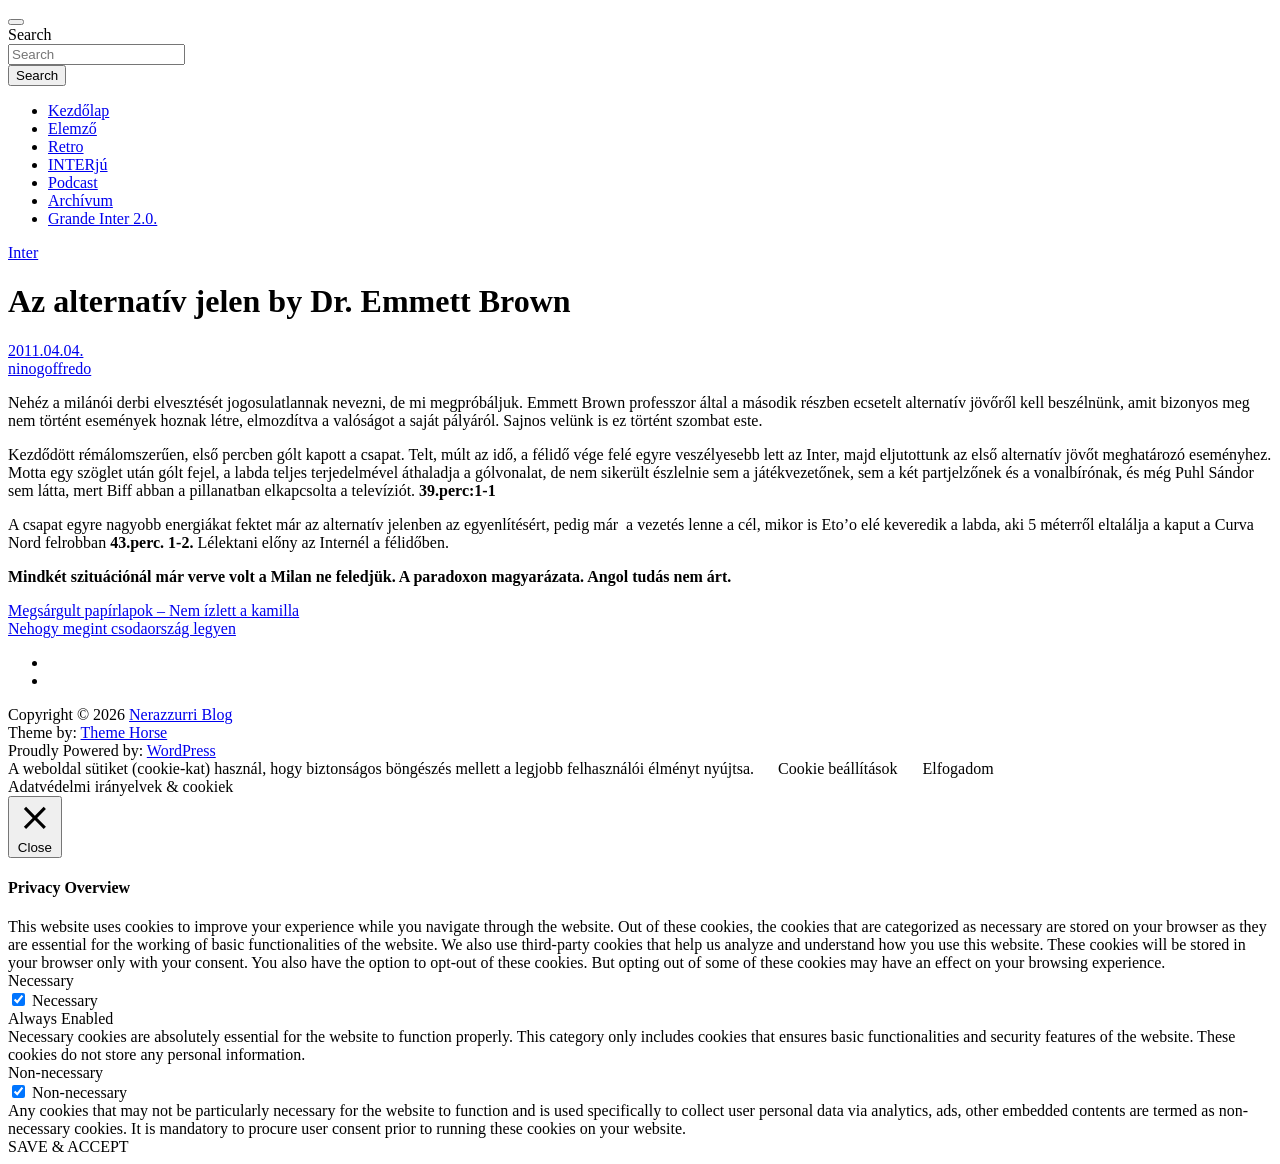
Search (30, 34)
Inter (23, 252)
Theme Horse (124, 732)
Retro (66, 146)
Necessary (65, 1000)
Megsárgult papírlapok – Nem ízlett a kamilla (153, 610)
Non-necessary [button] (55, 1072)
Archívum (80, 200)
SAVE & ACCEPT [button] (68, 1146)
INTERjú (78, 164)
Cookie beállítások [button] (838, 768)
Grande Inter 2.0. (102, 218)
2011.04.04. (45, 350)
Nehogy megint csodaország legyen (122, 628)
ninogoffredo (49, 368)
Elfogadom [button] (958, 768)
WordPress (181, 750)
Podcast (73, 182)
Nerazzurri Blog (181, 714)
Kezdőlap (78, 110)
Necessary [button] (41, 980)
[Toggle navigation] (16, 22)
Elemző (72, 128)
